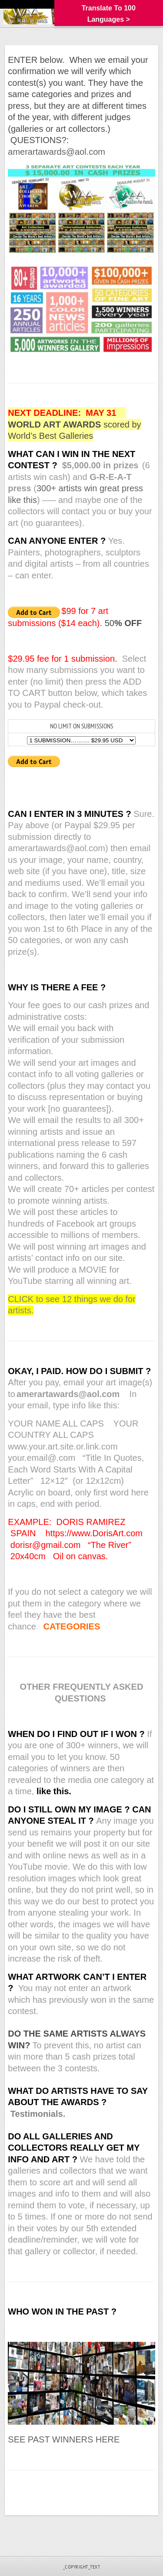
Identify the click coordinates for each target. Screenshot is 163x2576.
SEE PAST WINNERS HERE (64, 2439)
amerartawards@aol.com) (59, 848)
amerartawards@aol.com (56, 152)
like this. (54, 1791)
